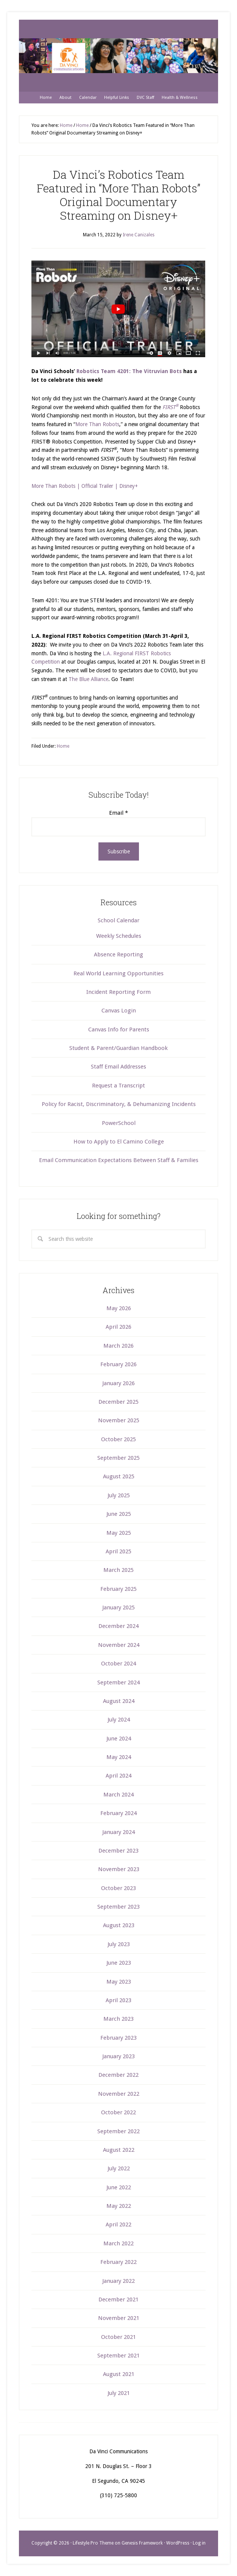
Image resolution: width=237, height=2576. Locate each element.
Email (118, 812)
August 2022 (118, 2149)
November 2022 (118, 2093)
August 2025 (118, 1476)
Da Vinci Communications (118, 56)
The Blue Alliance (88, 679)
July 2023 (119, 1944)
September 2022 (118, 2131)
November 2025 (118, 1420)
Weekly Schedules (118, 936)
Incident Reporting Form (118, 992)
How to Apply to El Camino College (118, 1141)
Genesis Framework (142, 2543)
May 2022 (118, 2206)
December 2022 (118, 2074)
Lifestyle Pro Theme (93, 2543)
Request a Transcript (118, 1085)
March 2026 (118, 1345)
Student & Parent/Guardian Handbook (118, 1048)
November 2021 (118, 2318)
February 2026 (118, 1364)
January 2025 (118, 1607)
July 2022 (119, 2168)
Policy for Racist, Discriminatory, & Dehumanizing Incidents (119, 1104)
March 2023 (118, 2018)
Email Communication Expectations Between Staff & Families (118, 1160)
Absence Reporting (118, 954)
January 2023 (118, 2056)
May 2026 (118, 1308)
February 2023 (118, 2037)
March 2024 (118, 1794)
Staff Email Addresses (118, 1066)
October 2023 (118, 1888)
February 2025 (118, 1589)
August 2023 (118, 1925)
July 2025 (119, 1495)
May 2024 (118, 1757)
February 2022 (118, 2262)
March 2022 (118, 2243)
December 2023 (118, 1850)
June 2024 (118, 1738)
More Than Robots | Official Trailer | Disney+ (84, 486)
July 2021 (119, 2393)
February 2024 (118, 1813)
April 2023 (118, 2000)
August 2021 (118, 2374)
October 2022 (118, 2112)
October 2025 (118, 1439)
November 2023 (118, 1869)
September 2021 (118, 2355)
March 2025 (118, 1570)
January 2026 (118, 1383)
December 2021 (118, 2299)
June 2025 (118, 1514)
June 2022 (118, 2187)
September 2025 (118, 1457)
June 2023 (118, 1962)
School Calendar (118, 920)
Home (63, 746)
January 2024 (118, 1832)
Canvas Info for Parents (118, 1029)
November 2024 (118, 1645)
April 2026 (118, 1326)
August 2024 (118, 1701)
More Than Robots (97, 424)
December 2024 (118, 1626)
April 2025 (118, 1551)
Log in (199, 2543)
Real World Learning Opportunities (118, 973)
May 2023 (118, 1981)
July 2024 (119, 1719)
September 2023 (118, 1906)
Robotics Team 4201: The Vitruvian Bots (129, 371)
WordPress (177, 2543)
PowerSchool (119, 1123)
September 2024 (118, 1682)
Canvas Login (118, 1010)
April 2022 (118, 2224)
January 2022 (118, 2281)
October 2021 (118, 2337)
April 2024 (118, 1775)
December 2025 (118, 1401)
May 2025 (118, 1532)
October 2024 (118, 1663)
